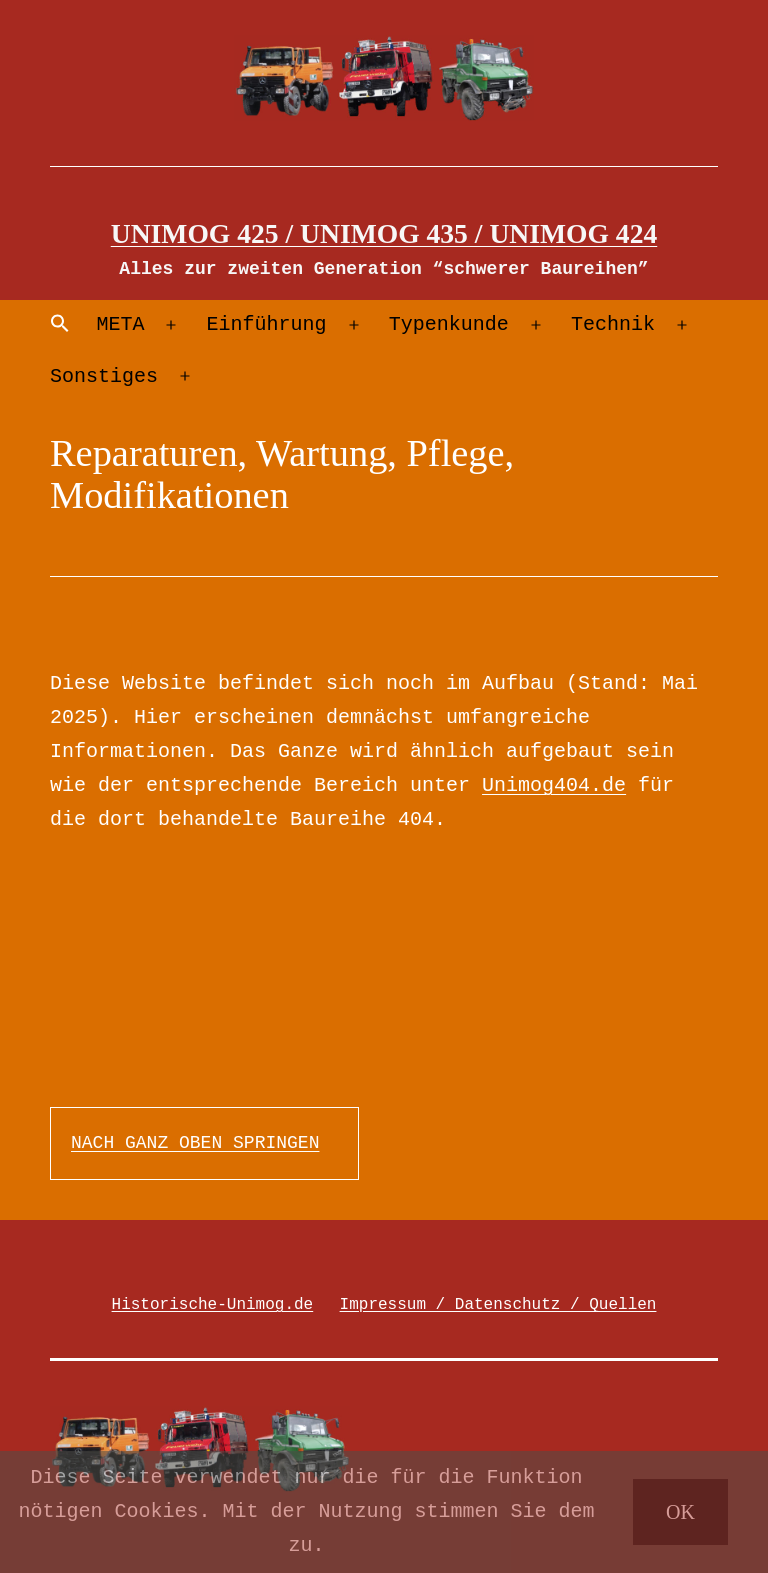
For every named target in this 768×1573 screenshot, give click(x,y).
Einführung (267, 324)
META (120, 324)
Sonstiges (104, 376)
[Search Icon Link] (60, 325)
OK (680, 1512)
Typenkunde (449, 324)
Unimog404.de (554, 785)
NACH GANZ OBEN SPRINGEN (195, 1143)
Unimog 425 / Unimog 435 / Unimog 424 (384, 233)
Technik (613, 324)
